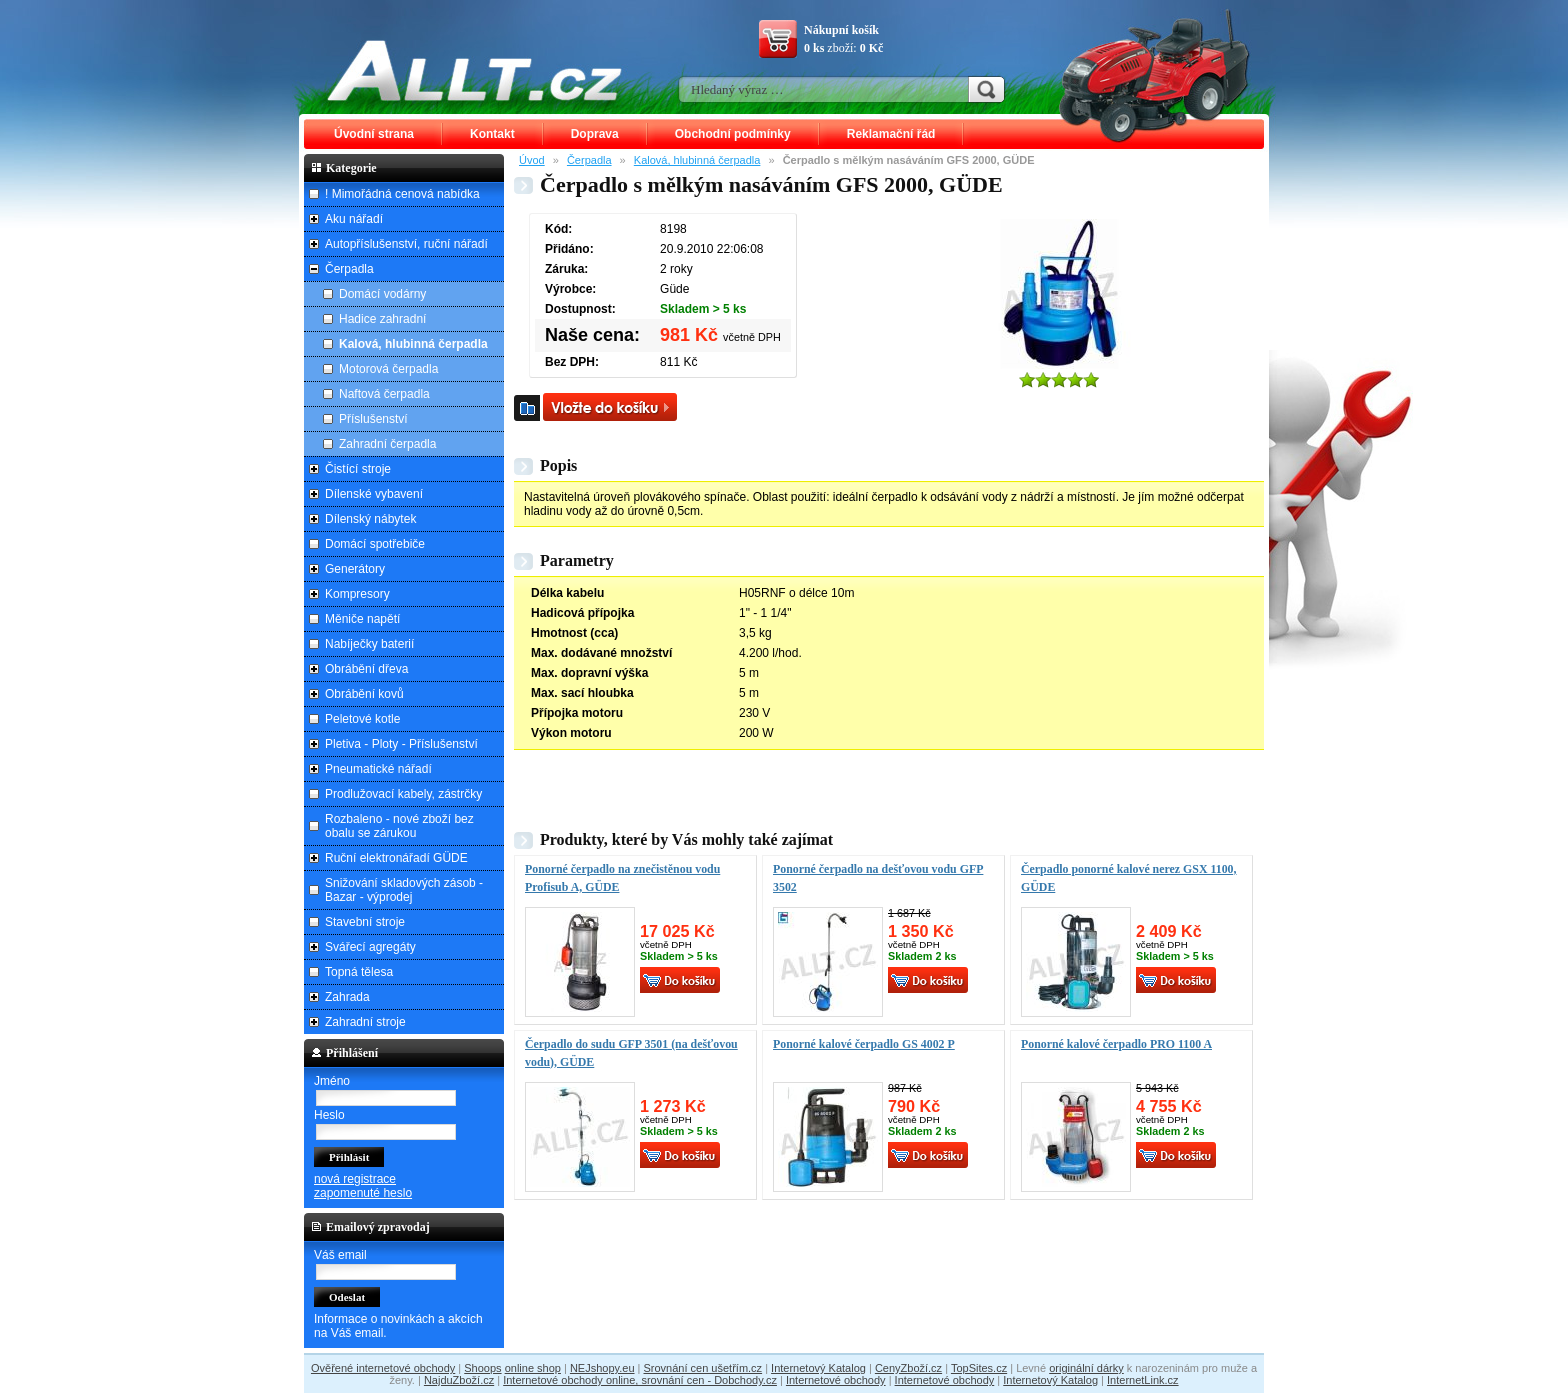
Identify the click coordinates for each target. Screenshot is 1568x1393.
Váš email (340, 1255)
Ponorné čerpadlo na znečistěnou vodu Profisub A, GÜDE (622, 878)
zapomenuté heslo (363, 1193)
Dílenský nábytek (370, 519)
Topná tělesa (359, 972)
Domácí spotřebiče (375, 544)
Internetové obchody (836, 1380)
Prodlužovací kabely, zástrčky (403, 794)
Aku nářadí (354, 219)
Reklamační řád (891, 134)
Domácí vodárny (382, 294)
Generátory (355, 569)
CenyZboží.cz (908, 1368)
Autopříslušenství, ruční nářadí (406, 244)
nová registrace (355, 1179)
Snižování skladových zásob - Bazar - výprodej (404, 890)
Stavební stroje (365, 922)
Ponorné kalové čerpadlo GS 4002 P (864, 1044)
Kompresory (357, 594)
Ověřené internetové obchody (383, 1368)
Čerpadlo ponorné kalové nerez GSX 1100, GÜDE (1129, 878)
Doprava (595, 134)
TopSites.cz (979, 1368)
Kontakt (492, 134)
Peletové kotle (362, 719)
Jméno (332, 1081)
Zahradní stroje (365, 1022)
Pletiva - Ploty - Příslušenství (401, 744)
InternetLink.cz (1143, 1380)
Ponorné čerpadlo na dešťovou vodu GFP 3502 (878, 878)
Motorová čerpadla (388, 369)
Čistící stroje (358, 469)
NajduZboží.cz (459, 1380)
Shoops (482, 1368)
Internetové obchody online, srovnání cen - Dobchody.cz (640, 1380)
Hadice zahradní (382, 319)
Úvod (532, 160)
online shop (533, 1368)
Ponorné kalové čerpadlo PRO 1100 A (1116, 1044)
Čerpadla (589, 160)
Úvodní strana (374, 134)
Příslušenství (373, 419)
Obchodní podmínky (733, 134)
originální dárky (1086, 1368)
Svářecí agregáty (370, 947)
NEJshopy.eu (602, 1368)
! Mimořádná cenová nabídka (402, 194)
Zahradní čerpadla (387, 444)
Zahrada (347, 997)
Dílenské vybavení (374, 494)
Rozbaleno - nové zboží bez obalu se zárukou (399, 826)
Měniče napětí (362, 619)
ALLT (475, 70)
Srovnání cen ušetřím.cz (703, 1368)
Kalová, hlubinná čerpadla (697, 160)
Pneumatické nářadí (378, 769)
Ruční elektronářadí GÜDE (396, 858)
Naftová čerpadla (384, 394)
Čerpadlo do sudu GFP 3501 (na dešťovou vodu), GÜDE (631, 1053)
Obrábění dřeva (366, 669)
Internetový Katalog (818, 1368)
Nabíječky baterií (369, 644)
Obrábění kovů (364, 694)
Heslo (329, 1115)
